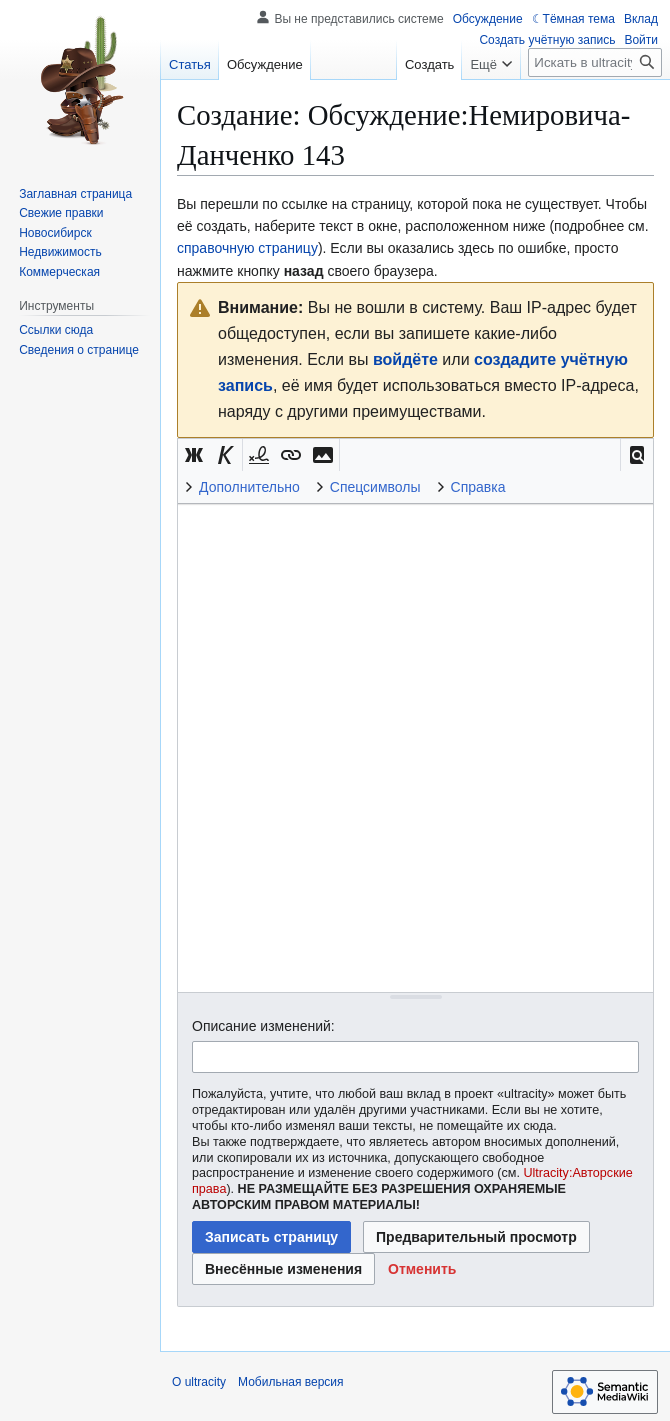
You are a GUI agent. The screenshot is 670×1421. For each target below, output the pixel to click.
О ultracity (199, 1382)
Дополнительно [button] (249, 487)
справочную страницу (247, 248)
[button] (637, 455)
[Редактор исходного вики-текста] (415, 747)
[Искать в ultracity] (595, 62)
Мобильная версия (291, 1382)
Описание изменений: (263, 1026)
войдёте (405, 359)
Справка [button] (478, 487)
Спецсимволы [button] (375, 487)
